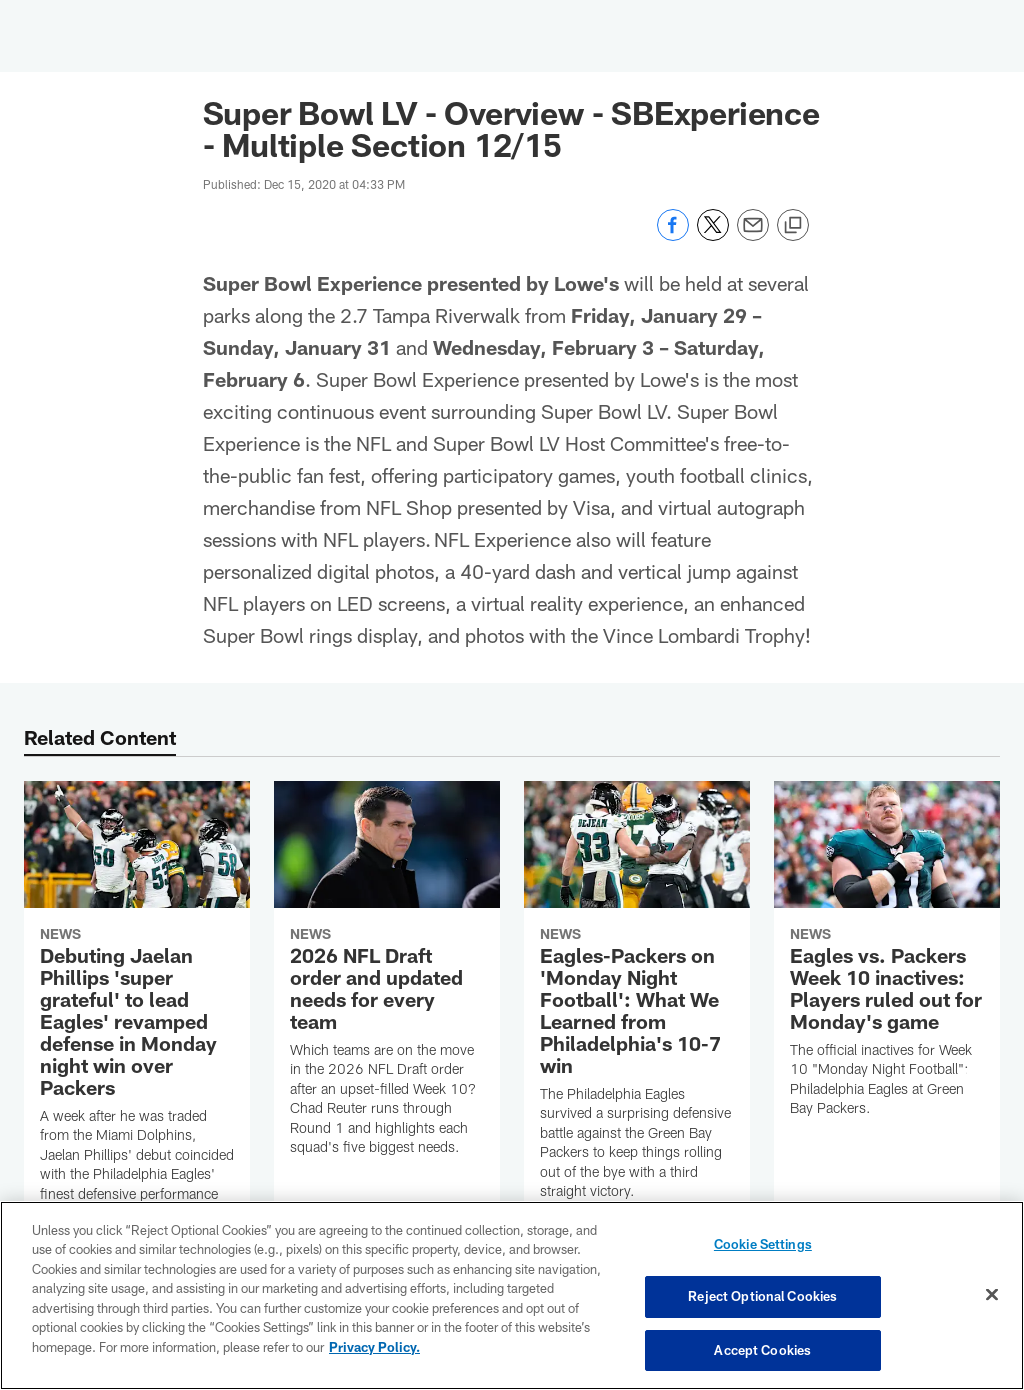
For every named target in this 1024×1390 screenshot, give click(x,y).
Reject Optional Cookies (762, 1297)
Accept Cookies (762, 1348)
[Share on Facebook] (673, 235)
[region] (512, 1296)
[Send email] (753, 235)
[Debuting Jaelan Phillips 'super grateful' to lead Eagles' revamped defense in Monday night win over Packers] (137, 1033)
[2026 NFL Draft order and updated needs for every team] (387, 981)
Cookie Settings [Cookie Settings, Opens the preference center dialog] (763, 1246)
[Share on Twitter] (713, 235)
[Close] (992, 1295)
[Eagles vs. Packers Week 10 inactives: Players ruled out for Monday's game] (887, 961)
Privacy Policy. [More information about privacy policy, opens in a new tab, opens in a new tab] (374, 1348)
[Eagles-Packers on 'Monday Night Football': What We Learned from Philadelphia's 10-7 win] (637, 1003)
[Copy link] (793, 226)
